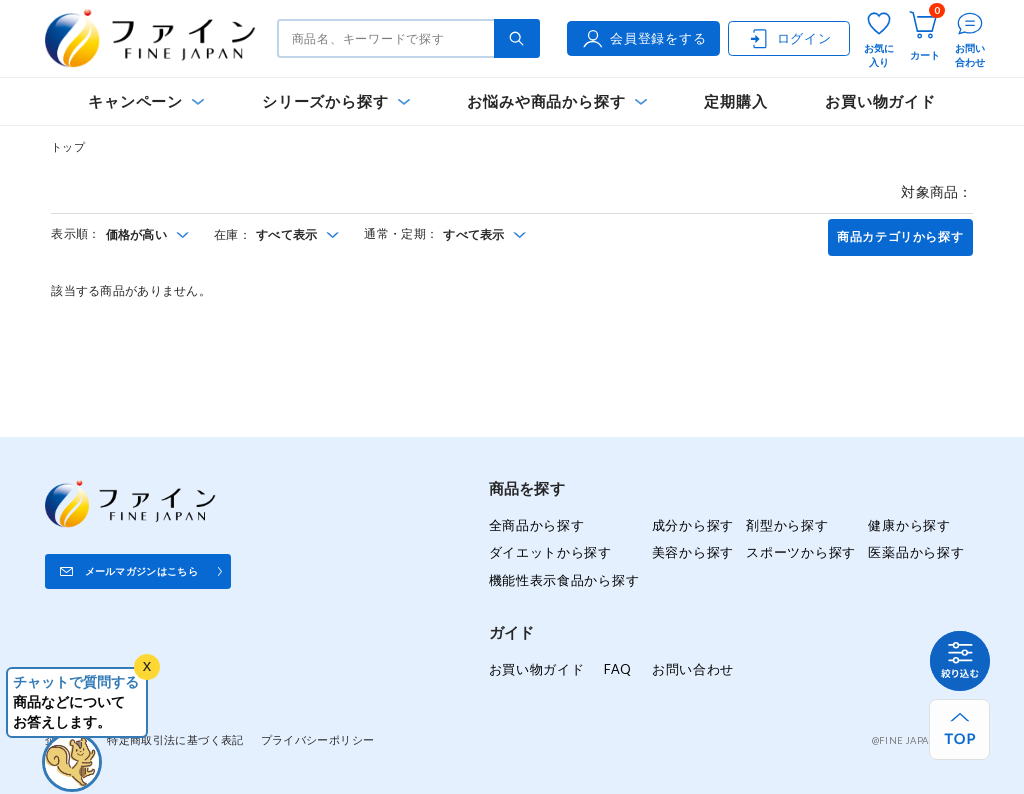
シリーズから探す (325, 101)
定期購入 (735, 101)
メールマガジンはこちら (141, 571)
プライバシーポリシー (318, 739)
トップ (68, 146)
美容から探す (693, 552)
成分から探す (693, 525)
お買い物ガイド (880, 101)
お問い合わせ (693, 669)
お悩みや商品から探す (546, 101)
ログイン (789, 39)
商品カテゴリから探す (900, 237)
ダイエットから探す (550, 552)
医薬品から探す (916, 552)
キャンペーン (135, 101)
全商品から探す (537, 525)
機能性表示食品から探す (564, 580)
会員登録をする (643, 39)
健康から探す (909, 525)
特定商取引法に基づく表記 (175, 739)
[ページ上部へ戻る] (959, 729)
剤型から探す (787, 525)
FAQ (618, 669)
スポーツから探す (801, 552)
